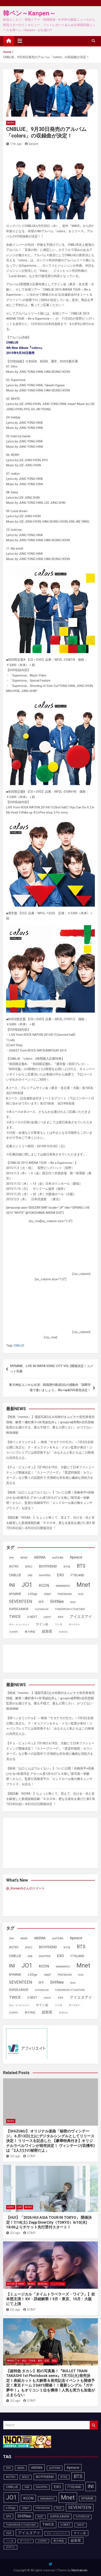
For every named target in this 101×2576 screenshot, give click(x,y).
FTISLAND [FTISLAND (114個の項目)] (77, 1575)
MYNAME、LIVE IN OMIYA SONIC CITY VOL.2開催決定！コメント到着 (51, 1368)
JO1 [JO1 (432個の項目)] (27, 1584)
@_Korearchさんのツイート (25, 1888)
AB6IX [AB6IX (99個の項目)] (24, 1557)
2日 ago (13, 2156)
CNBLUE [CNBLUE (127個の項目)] (15, 1575)
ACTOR (11, 2284)
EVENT (10, 2207)
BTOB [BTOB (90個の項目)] (67, 1566)
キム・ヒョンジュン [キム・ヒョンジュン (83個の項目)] (19, 1624)
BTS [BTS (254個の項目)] (81, 1566)
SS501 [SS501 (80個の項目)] (73, 1602)
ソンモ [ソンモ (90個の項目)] (58, 1624)
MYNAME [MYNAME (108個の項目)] (15, 1594)
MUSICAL (43, 2284)
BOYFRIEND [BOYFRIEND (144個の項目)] (48, 1566)
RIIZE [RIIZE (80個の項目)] (81, 1594)
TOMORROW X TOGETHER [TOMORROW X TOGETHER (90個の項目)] (70, 1609)
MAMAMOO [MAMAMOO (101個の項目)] (63, 1585)
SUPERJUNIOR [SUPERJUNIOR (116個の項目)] (18, 1609)
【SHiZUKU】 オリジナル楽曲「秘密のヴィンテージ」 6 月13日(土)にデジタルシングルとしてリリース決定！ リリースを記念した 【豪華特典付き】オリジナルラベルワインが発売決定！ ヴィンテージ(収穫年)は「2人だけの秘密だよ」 (50, 2140)
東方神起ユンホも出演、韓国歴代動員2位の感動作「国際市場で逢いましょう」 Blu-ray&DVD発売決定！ (50, 1387)
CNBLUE (19, 1345)
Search (94, 2425)
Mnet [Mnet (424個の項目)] (83, 1584)
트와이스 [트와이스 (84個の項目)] (63, 1632)
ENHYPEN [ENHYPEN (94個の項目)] (44, 1575)
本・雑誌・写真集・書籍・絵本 (33, 2360)
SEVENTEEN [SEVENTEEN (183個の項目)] (20, 1601)
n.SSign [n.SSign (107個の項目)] (32, 1594)
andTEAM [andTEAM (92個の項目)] (57, 1557)
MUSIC (10, 123)
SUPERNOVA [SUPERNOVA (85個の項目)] (41, 1609)
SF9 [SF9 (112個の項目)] (41, 1602)
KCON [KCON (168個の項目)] (44, 1585)
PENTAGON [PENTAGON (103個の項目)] (65, 1594)
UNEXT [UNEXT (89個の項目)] (47, 1617)
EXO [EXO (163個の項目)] (60, 1575)
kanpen (31, 143)
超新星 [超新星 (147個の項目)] (47, 1631)
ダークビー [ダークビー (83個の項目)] (74, 1624)
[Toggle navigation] (19, 40)
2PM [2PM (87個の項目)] (11, 1557)
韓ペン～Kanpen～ (29, 13)
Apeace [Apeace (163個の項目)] (76, 1557)
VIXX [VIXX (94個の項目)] (60, 1616)
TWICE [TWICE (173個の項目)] (15, 1616)
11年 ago (14, 143)
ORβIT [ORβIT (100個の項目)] (47, 1594)
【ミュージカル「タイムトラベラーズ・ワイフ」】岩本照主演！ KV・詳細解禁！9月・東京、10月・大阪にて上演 (50, 2299)
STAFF (29, 2156)
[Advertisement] (41, 1249)
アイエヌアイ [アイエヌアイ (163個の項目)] (81, 1616)
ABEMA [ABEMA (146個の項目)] (40, 1557)
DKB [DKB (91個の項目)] (30, 1575)
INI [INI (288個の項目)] (12, 1585)
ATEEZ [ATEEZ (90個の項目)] (28, 1566)
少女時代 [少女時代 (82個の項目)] (13, 1632)
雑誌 (54, 2360)
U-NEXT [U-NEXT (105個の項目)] (32, 1616)
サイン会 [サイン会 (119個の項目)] (42, 1624)
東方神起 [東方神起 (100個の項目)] (30, 1631)
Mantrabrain (79, 2570)
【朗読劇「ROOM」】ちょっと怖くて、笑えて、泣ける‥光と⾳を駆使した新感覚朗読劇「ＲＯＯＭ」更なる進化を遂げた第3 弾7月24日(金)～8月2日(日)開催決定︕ (50, 1523)
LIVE (19, 2207)
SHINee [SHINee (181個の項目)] (57, 1601)
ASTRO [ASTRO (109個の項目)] (13, 1566)
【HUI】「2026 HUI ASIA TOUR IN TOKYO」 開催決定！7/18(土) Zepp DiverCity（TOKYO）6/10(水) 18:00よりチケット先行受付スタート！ (49, 2222)
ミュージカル (57, 2284)
